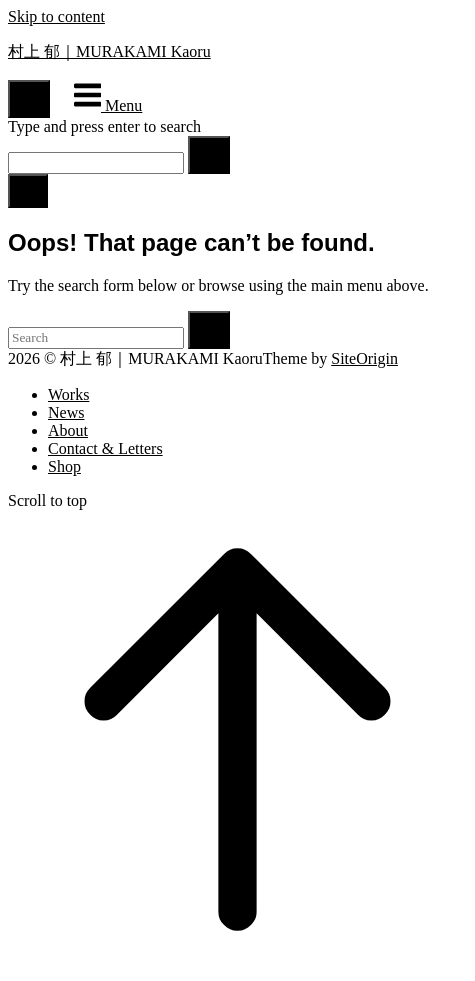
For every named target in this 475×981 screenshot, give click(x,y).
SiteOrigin (364, 358)
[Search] (209, 155)
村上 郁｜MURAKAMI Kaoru (109, 51)
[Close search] (28, 191)
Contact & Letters (105, 448)
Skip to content (56, 16)
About (68, 430)
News (66, 412)
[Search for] (96, 163)
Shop (64, 466)
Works (68, 394)
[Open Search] (29, 99)
